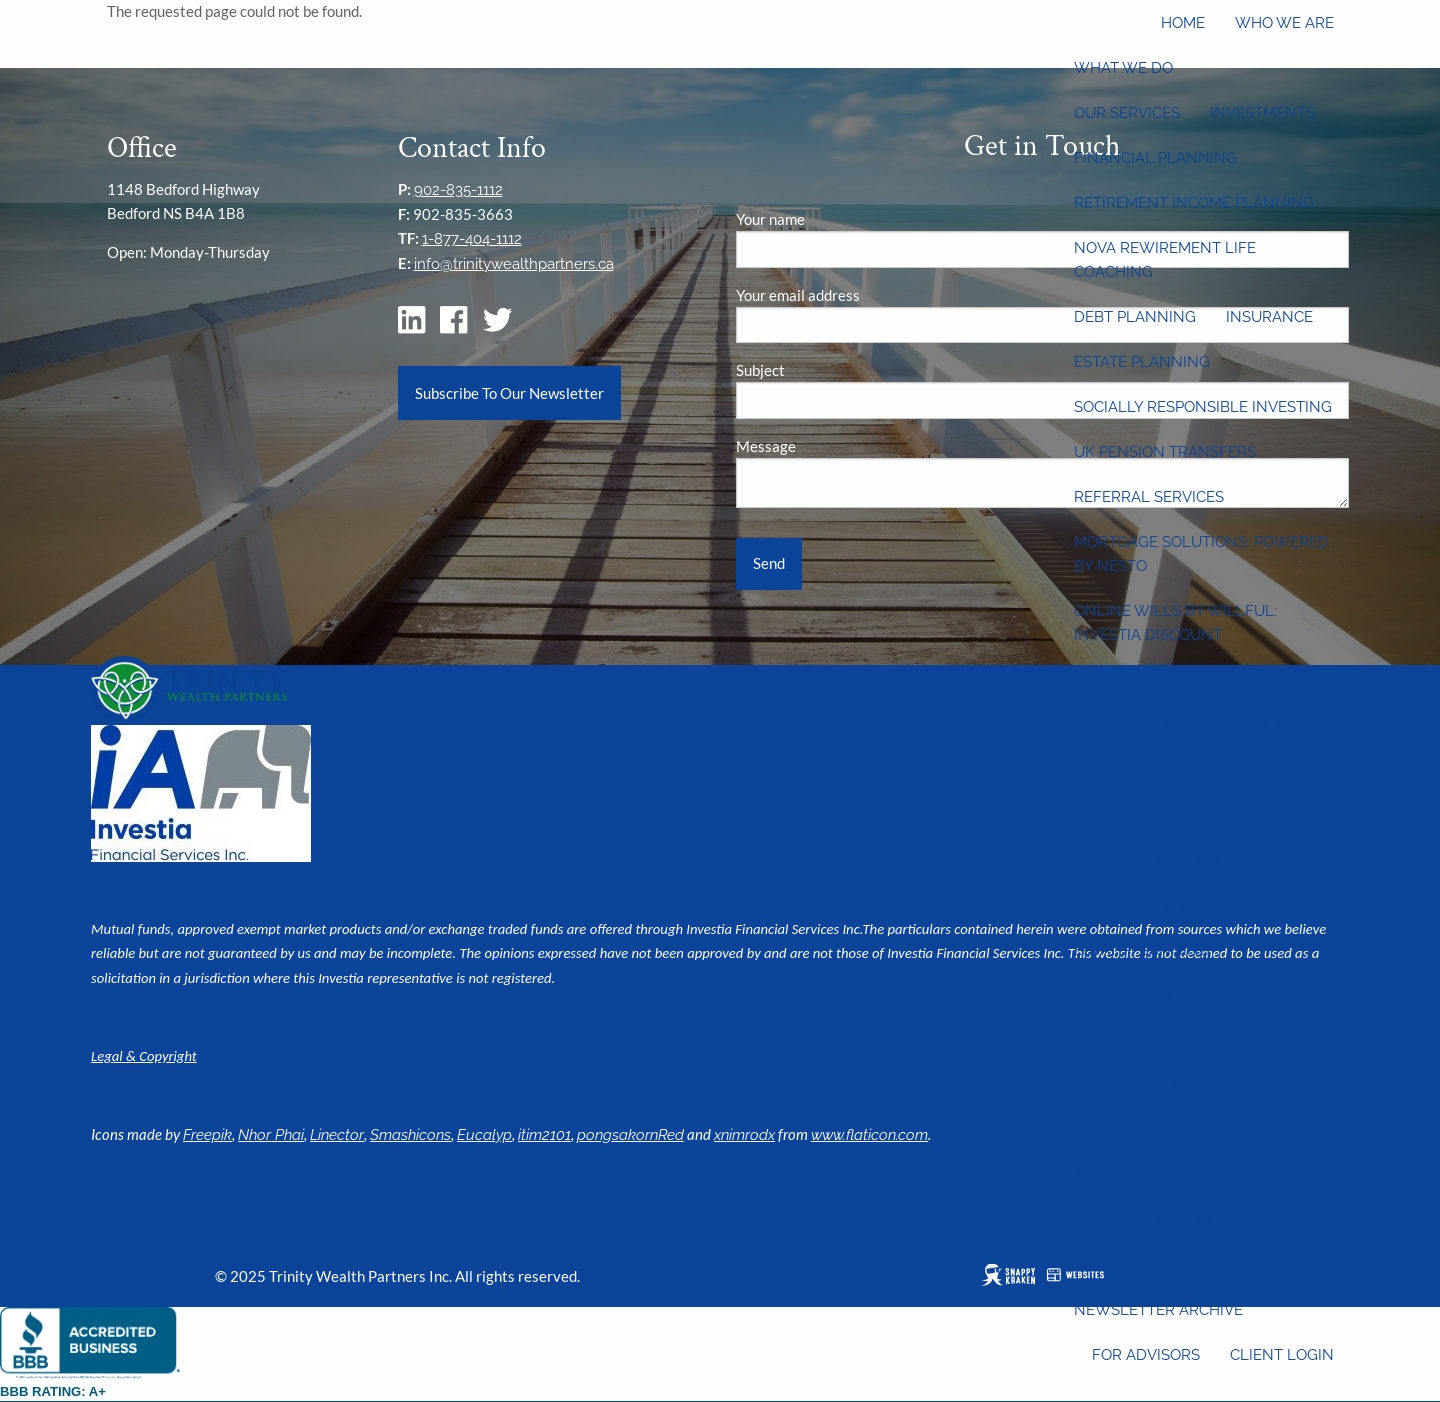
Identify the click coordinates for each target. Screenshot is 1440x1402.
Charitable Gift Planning (1179, 860)
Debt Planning (1135, 317)
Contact (1299, 770)
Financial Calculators (1169, 1220)
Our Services (1127, 113)
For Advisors (1146, 1355)
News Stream (1271, 1265)
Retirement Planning (1162, 1085)
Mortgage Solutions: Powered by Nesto (1201, 554)
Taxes (1096, 1175)
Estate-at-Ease (1133, 680)
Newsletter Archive (1158, 1310)
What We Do (1123, 68)
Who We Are (1284, 23)
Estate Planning (1142, 362)
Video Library (1130, 1265)
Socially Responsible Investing (1203, 407)
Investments (1262, 113)
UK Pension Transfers (1165, 452)
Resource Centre (1145, 815)
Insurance (1269, 317)
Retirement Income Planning (1194, 203)
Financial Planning (1155, 158)
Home (1183, 23)
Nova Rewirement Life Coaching (1165, 260)
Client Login (1282, 1355)
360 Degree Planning (1248, 725)
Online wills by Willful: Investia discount (1175, 623)
